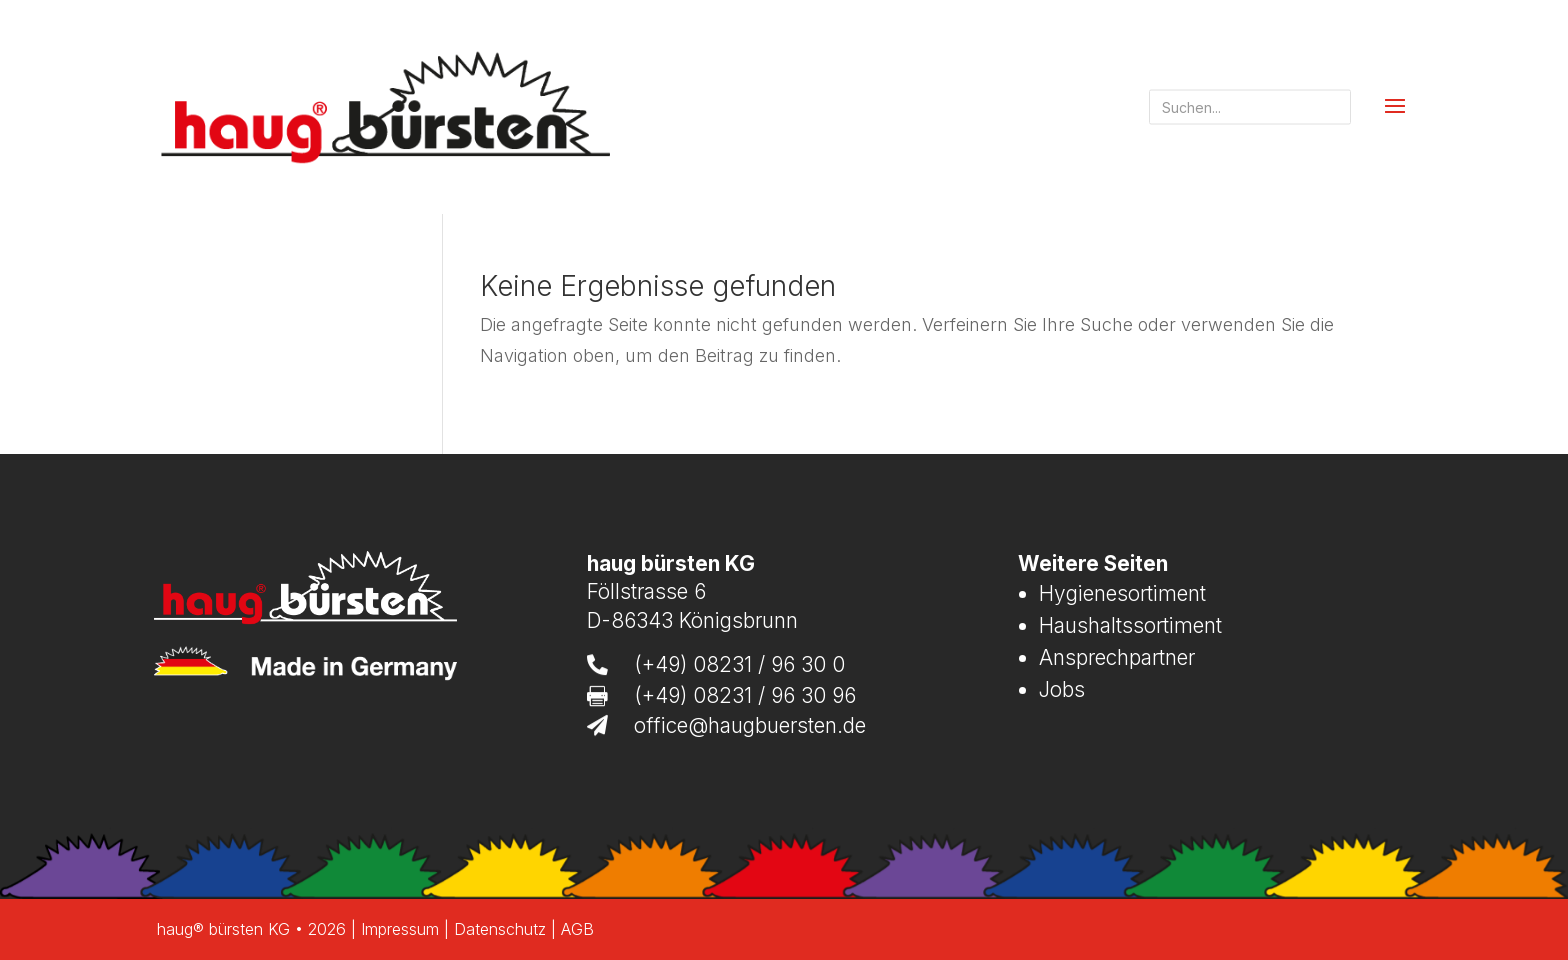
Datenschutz (500, 929)
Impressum (400, 929)
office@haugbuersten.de (750, 725)
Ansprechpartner (1117, 657)
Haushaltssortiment (1130, 625)
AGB (577, 929)
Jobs (1062, 689)
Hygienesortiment (1122, 593)
